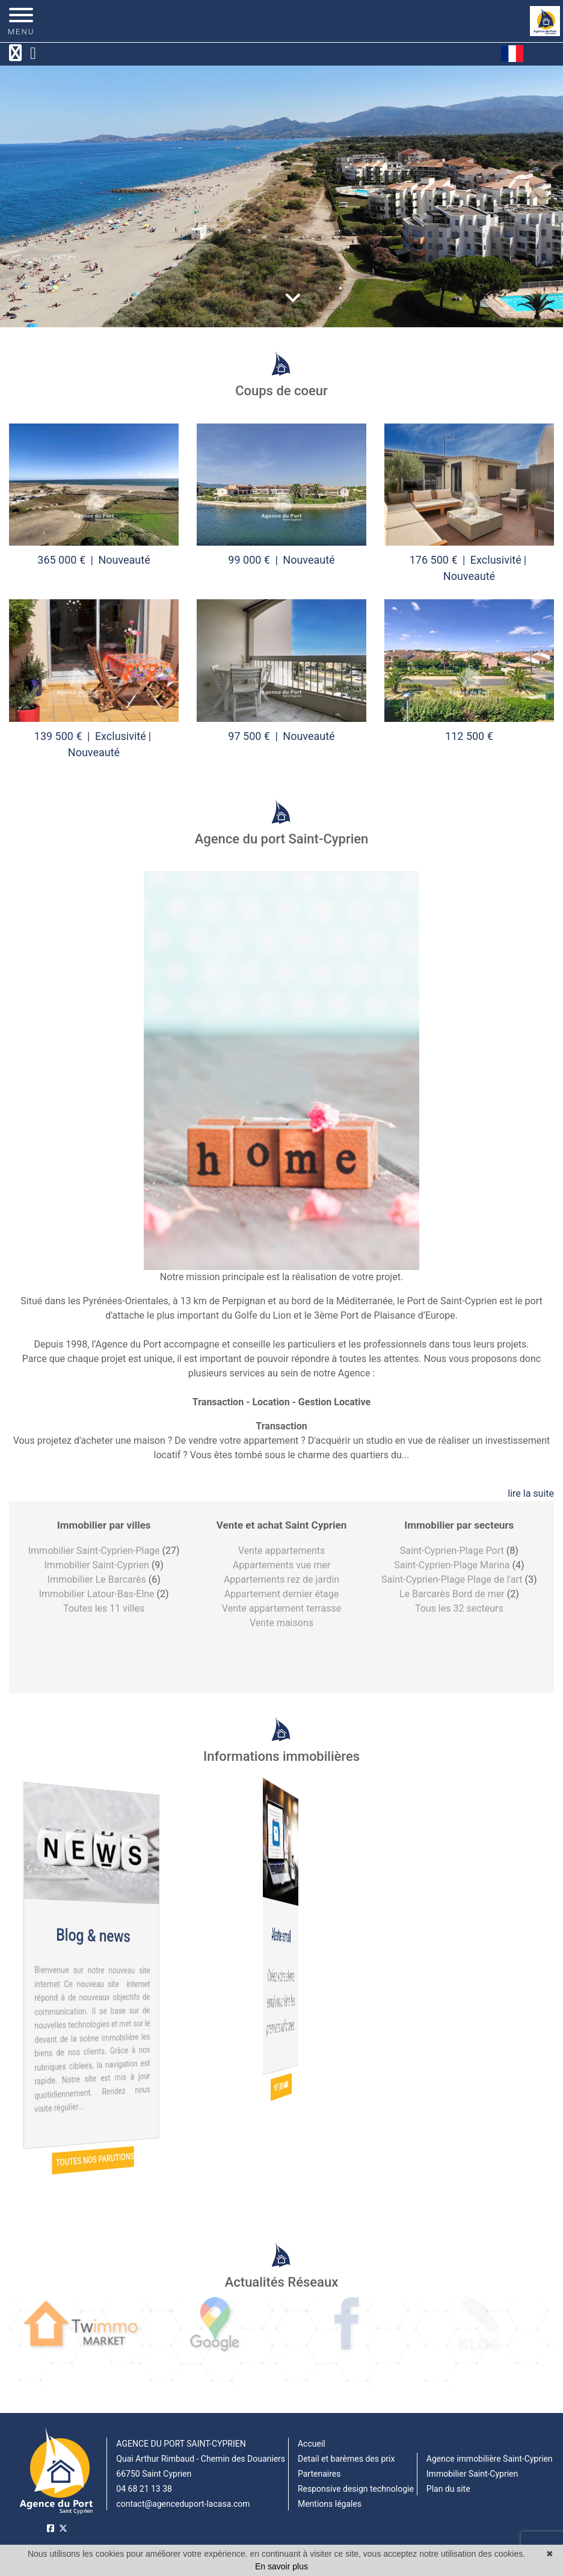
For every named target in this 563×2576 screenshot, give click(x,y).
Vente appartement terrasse (281, 1608)
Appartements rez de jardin (281, 1579)
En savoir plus (281, 2566)
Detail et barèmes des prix (346, 2459)
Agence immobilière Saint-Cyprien (489, 2459)
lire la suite (531, 1493)
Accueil (311, 2443)
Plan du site (448, 2489)
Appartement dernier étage (281, 1594)
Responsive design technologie (356, 2489)
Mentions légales (329, 2504)
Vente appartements (281, 1550)
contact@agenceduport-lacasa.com (183, 2504)
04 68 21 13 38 (144, 2489)
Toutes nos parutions (94, 2159)
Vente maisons (281, 1622)
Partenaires (319, 2474)
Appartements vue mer (281, 1565)
